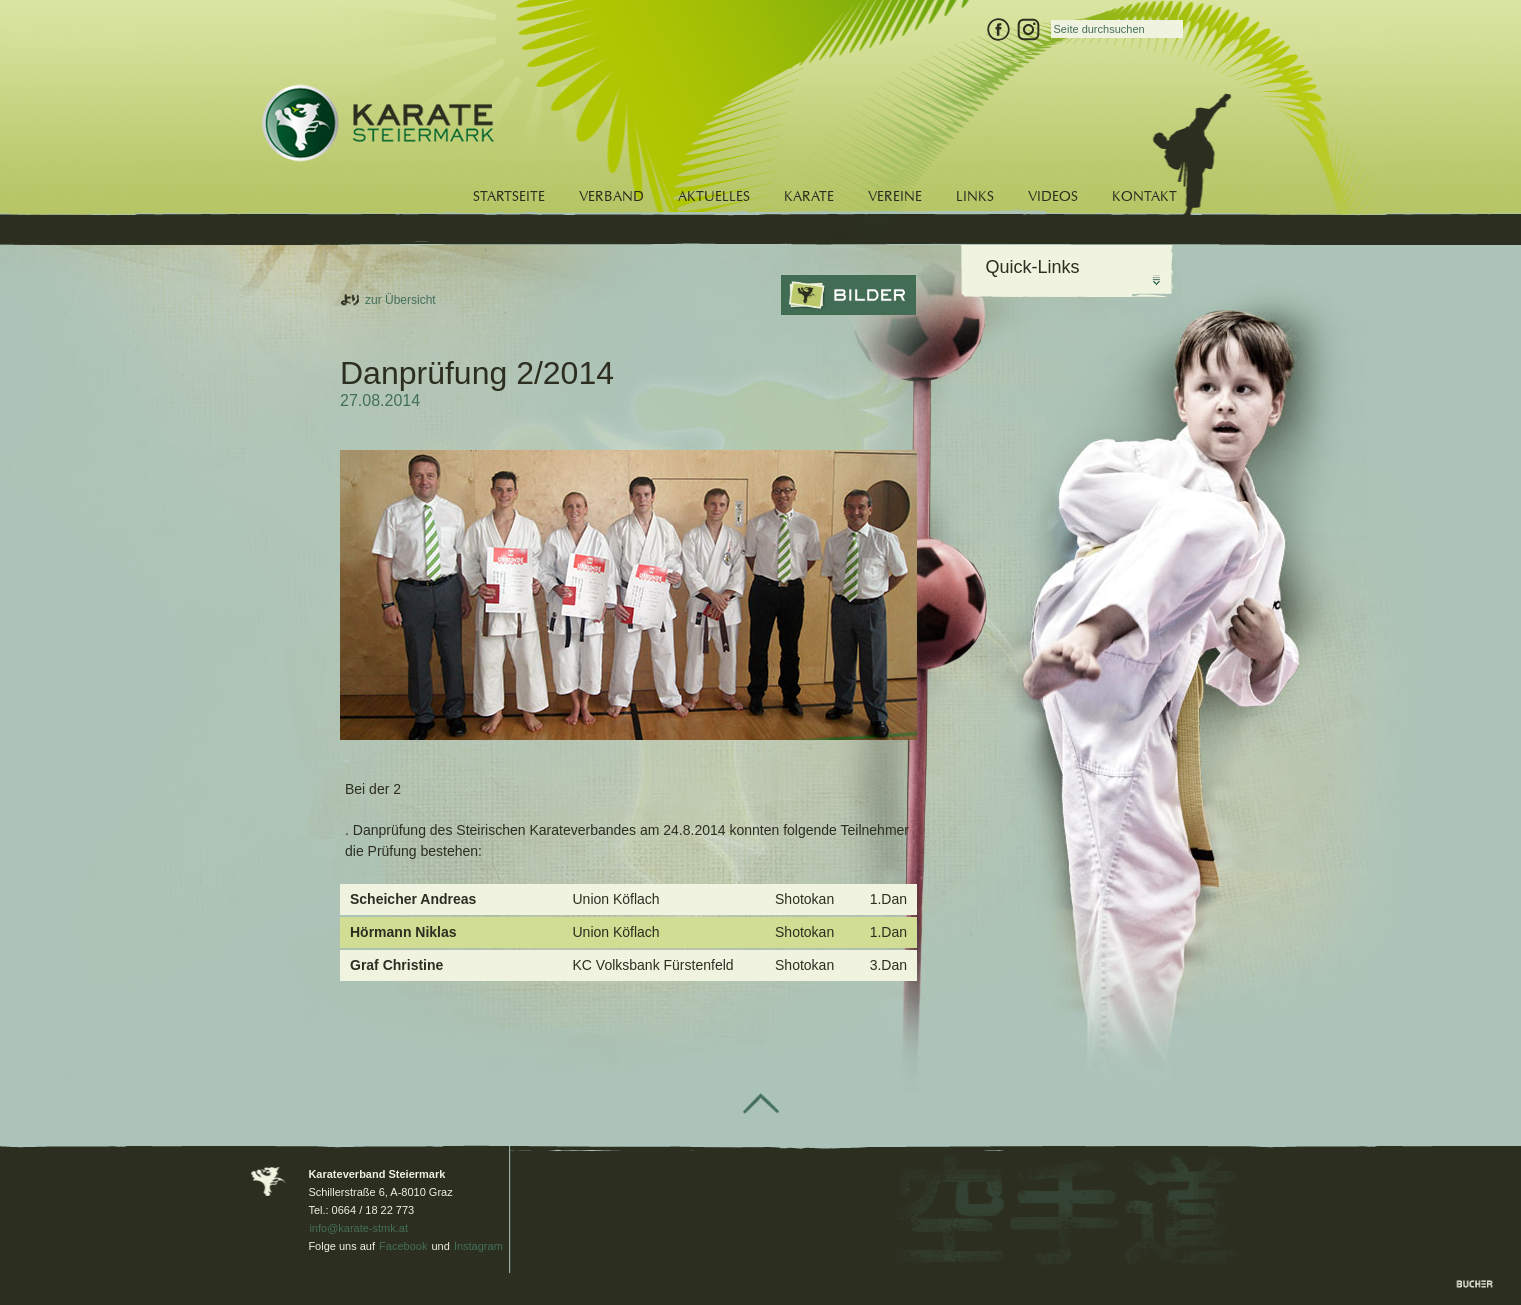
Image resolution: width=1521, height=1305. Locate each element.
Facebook (403, 1246)
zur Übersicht (400, 300)
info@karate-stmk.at (358, 1228)
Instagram (478, 1246)
